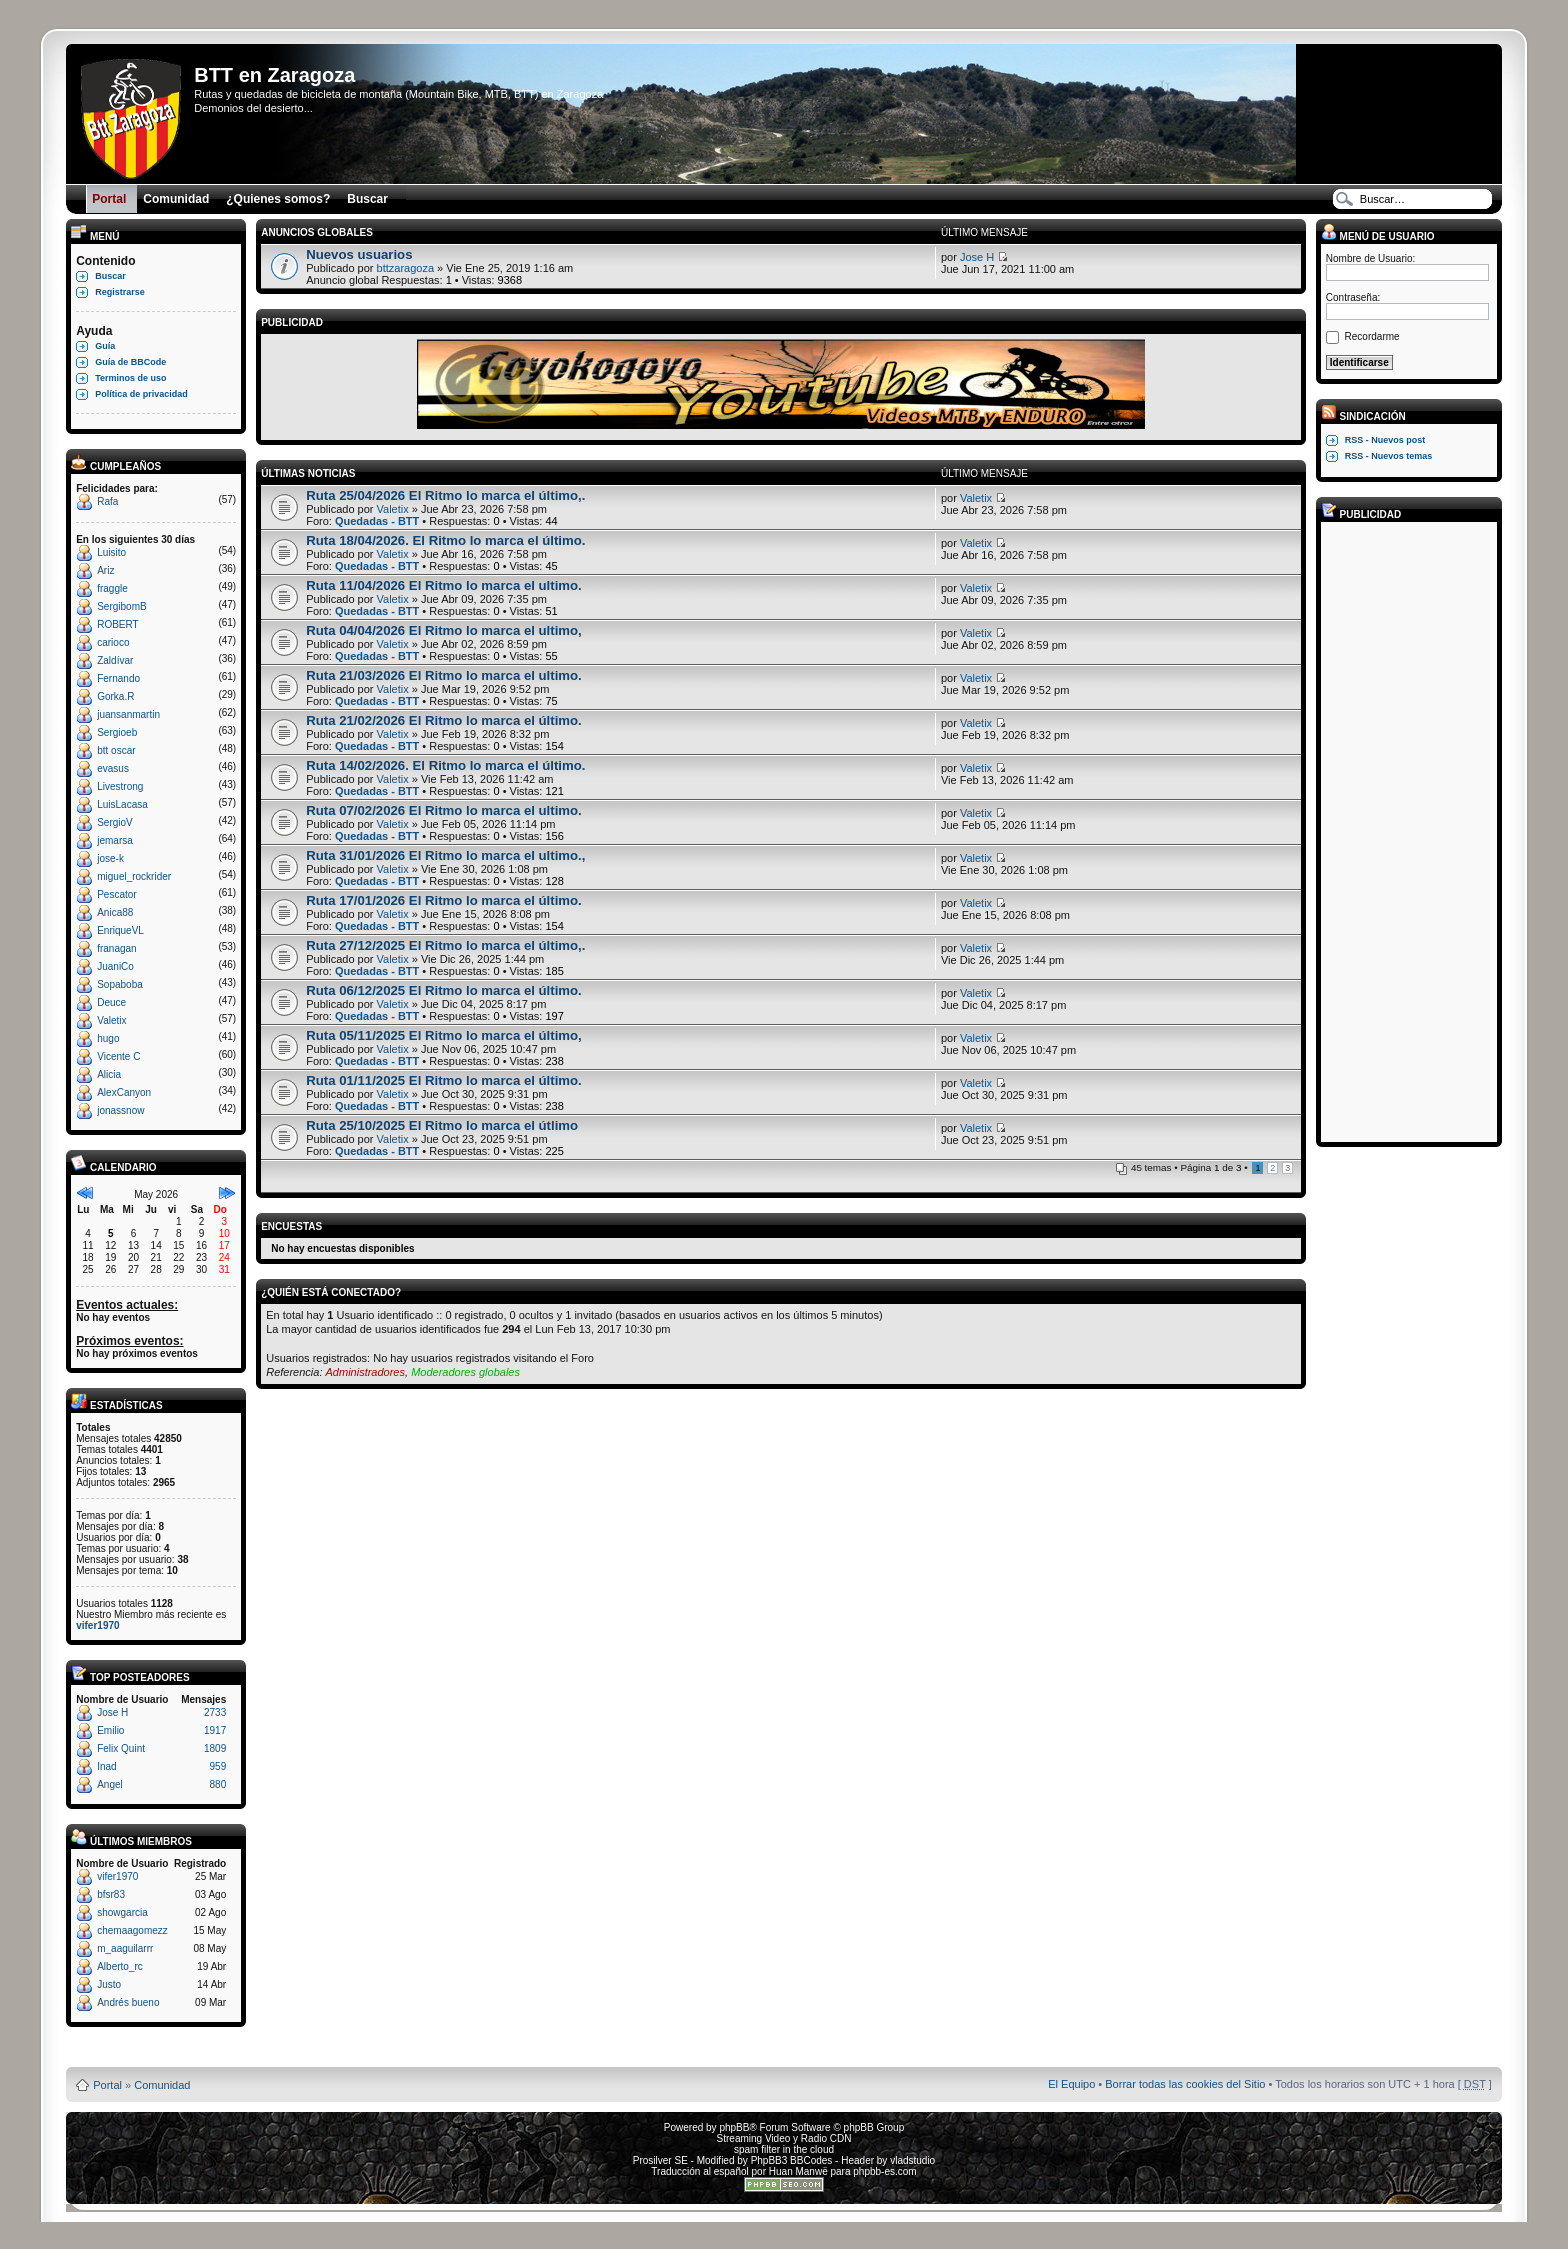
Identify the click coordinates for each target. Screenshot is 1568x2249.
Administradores (365, 1372)
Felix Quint (121, 1748)
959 (218, 1766)
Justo (109, 1984)
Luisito (111, 552)
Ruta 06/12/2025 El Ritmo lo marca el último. (444, 990)
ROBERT (118, 624)
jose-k (110, 858)
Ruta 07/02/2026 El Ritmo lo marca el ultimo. (444, 810)
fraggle (112, 588)
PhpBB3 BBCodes (792, 2160)
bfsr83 (111, 1894)
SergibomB (121, 606)
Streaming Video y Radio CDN (784, 2138)
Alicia (109, 1074)
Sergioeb (117, 732)
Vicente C (118, 1056)
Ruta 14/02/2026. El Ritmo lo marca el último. (445, 765)
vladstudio (912, 2160)
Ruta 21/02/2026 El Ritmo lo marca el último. (444, 720)
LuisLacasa (122, 804)
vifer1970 (97, 1625)
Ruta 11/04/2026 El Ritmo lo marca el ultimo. (444, 585)
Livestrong (120, 786)
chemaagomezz (132, 1930)
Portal (107, 2085)
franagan (116, 948)
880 (218, 1784)
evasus (113, 768)
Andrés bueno (128, 2002)
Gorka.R (115, 696)
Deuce (111, 1002)
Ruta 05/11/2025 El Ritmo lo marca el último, (444, 1035)
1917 (215, 1730)
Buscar (110, 276)
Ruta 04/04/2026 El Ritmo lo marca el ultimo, (444, 630)
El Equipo (1071, 2084)
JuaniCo (115, 966)
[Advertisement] (1406, 831)
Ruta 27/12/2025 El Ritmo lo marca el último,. (445, 945)
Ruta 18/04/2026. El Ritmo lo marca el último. (445, 540)
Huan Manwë (798, 2171)
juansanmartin (128, 714)
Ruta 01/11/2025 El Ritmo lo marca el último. (444, 1080)
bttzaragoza (405, 268)
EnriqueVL (120, 930)
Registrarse (120, 292)
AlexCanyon (124, 1092)
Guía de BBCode (130, 362)
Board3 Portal (745, 2052)
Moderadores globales (465, 1372)
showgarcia (122, 1912)
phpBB (734, 2127)
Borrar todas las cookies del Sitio (1185, 2084)
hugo (108, 1038)
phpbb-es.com (884, 2171)
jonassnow (120, 1110)
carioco (113, 642)
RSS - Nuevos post (1385, 440)
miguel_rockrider (134, 876)
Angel (110, 1784)
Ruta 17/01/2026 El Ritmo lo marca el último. (444, 900)
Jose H (112, 1712)
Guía (105, 346)
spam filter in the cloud (784, 2149)
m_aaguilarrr (125, 1948)
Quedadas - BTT (377, 521)
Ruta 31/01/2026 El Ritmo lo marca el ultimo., (445, 855)
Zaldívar (115, 660)
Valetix (111, 1020)
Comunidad (162, 2085)
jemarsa (115, 840)
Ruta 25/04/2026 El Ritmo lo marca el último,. (445, 495)
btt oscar (116, 750)
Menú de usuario (1378, 236)
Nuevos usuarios (359, 254)
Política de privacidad (141, 394)
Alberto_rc (120, 1966)
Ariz (105, 570)
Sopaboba (120, 984)
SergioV (115, 822)
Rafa (107, 501)
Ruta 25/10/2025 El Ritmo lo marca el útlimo (442, 1125)
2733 (215, 1712)
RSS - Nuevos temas (1389, 456)
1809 (215, 1748)
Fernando (118, 678)
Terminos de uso (130, 378)
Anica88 (115, 912)
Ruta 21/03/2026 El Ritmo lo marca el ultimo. (444, 675)
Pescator (116, 894)
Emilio (110, 1730)
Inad (106, 1766)
